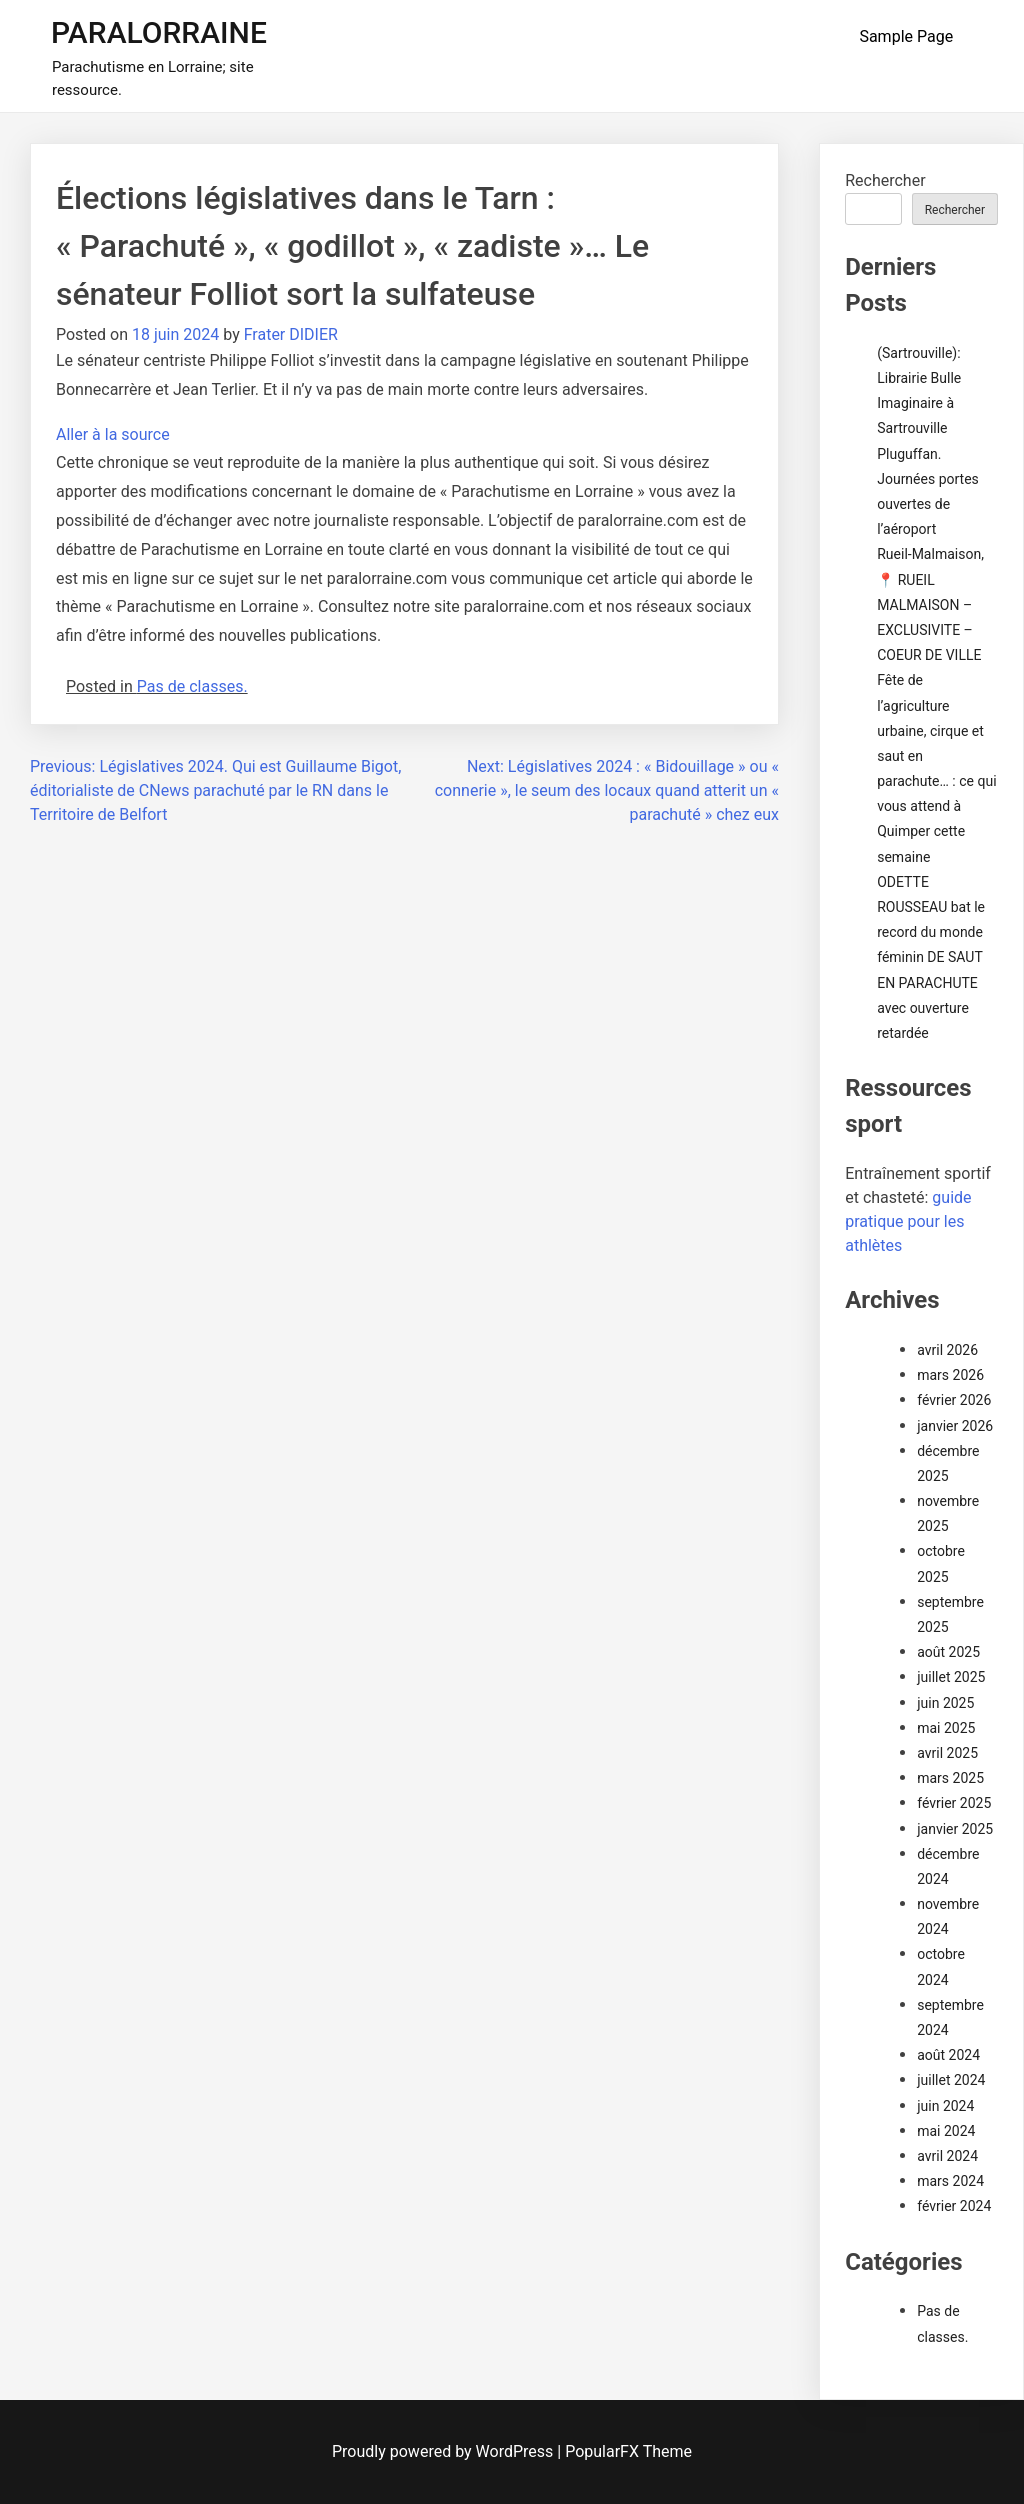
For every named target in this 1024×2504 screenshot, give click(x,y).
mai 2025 (946, 1728)
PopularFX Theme (628, 2451)
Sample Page (906, 36)
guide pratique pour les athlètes (908, 1221)
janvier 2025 (955, 1829)
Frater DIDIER (291, 334)
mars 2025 (950, 1778)
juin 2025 (945, 1703)
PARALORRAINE (159, 32)
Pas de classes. (192, 686)
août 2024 (948, 2055)
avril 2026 (947, 1350)
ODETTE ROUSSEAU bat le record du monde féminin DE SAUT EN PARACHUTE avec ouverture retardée (931, 957)
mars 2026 (950, 1375)
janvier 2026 (955, 1426)
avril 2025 (947, 1753)
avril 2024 (947, 2156)
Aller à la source (113, 434)
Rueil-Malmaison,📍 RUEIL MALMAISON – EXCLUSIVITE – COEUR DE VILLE (930, 604)
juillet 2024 (951, 2080)
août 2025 (948, 1652)
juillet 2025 (951, 1677)
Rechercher (885, 180)
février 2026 (954, 1400)
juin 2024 (945, 2106)
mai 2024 (946, 2131)
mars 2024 (950, 2181)
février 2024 (954, 2206)
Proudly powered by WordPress (444, 2451)
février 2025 (954, 1803)
